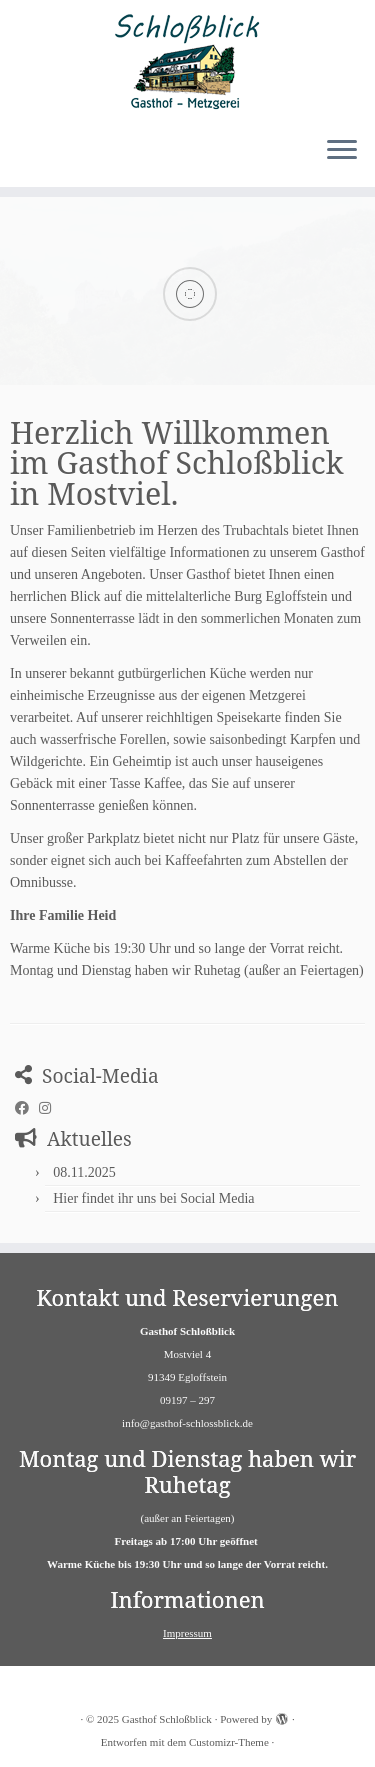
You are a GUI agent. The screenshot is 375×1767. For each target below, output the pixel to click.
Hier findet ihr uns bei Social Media (153, 1198)
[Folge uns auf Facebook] (27, 1109)
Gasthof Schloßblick (167, 1719)
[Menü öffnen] (342, 151)
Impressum (187, 1633)
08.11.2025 (84, 1172)
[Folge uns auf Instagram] (50, 1109)
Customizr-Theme (229, 1742)
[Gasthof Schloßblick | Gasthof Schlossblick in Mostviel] (187, 60)
